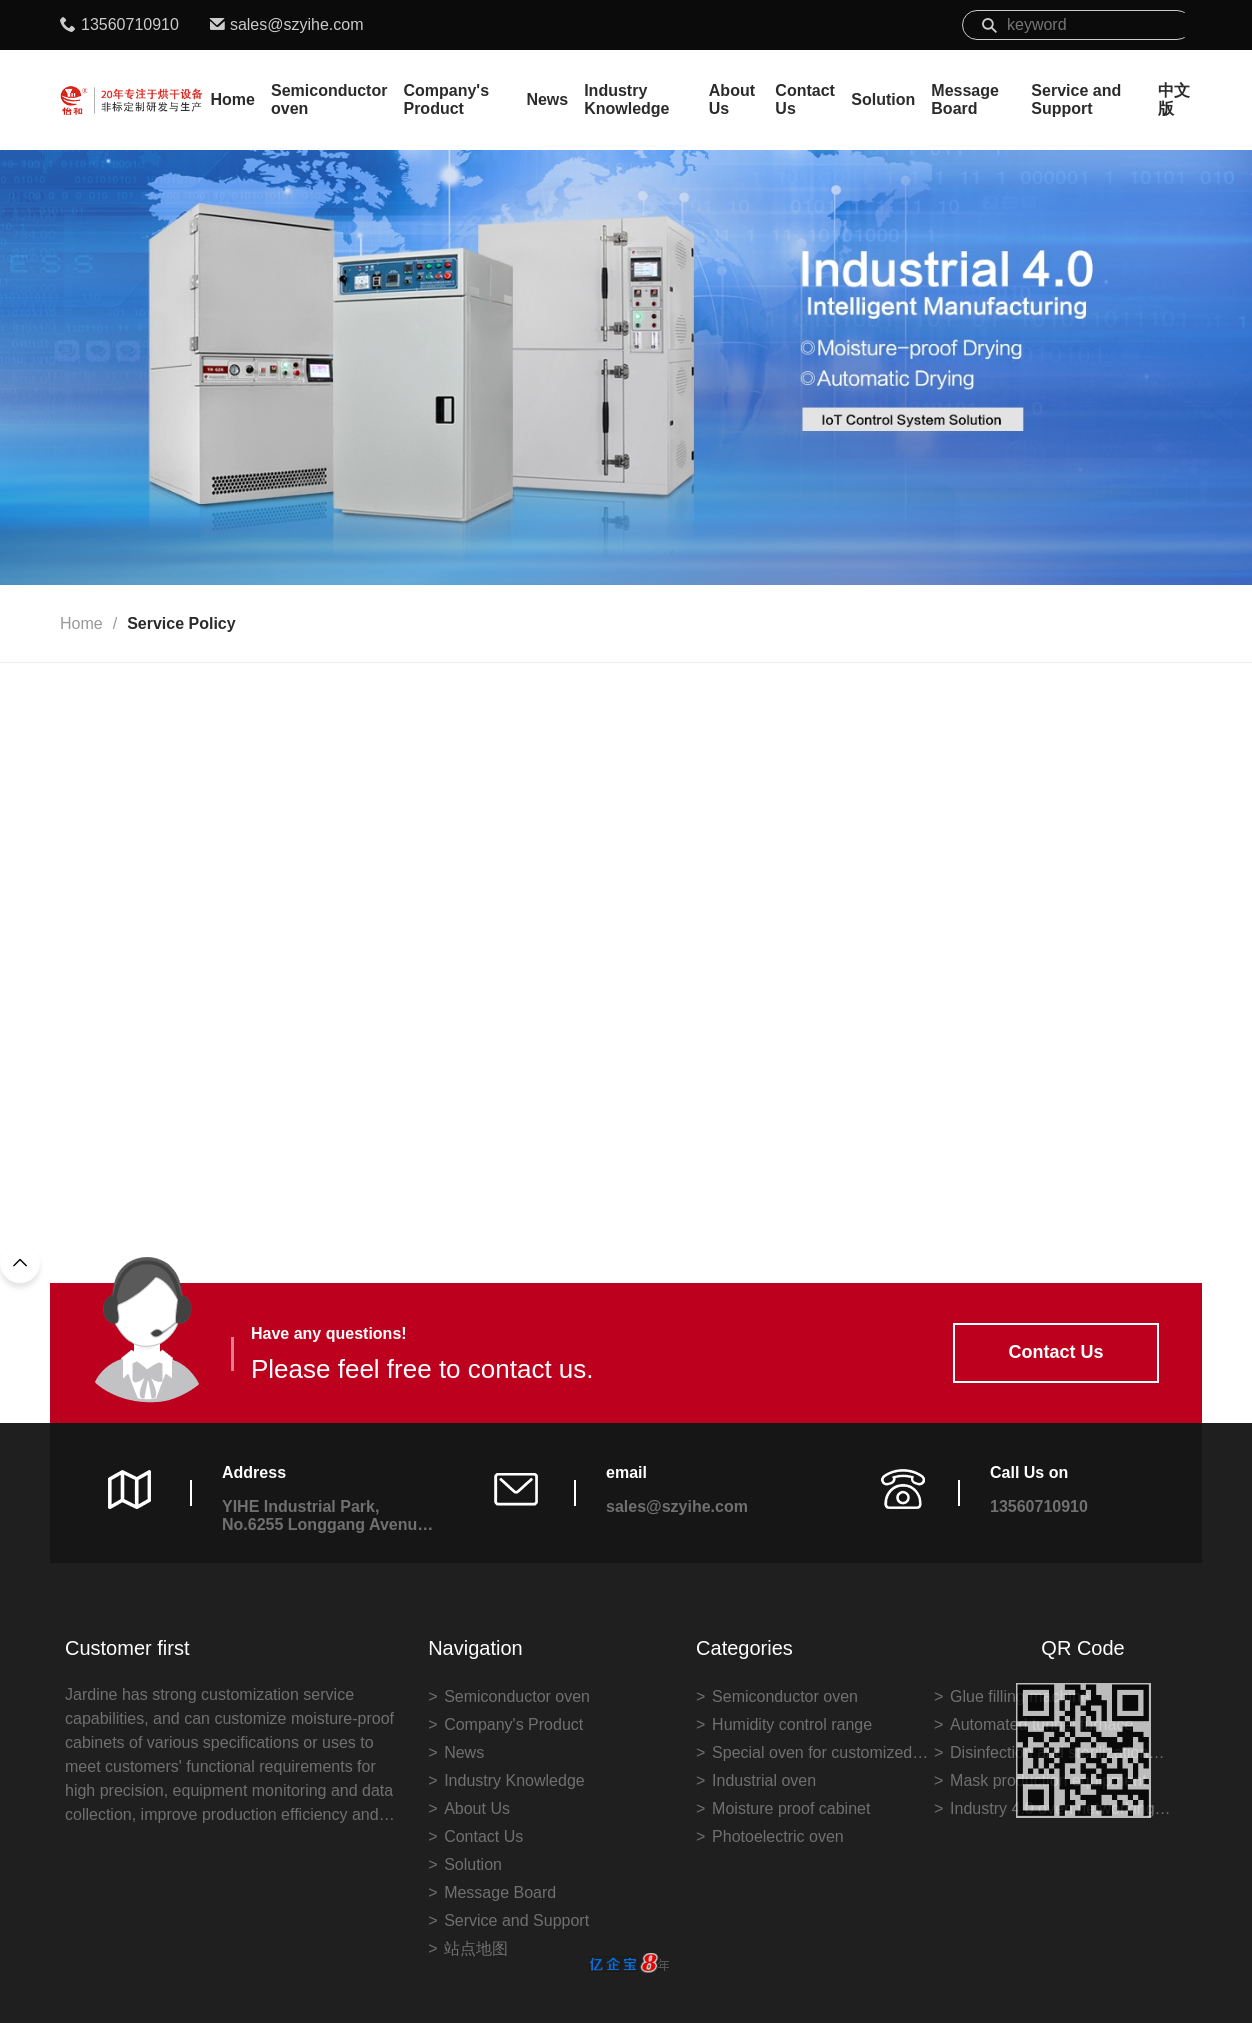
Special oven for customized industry (812, 1755)
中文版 (1174, 99)
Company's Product (446, 99)
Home (233, 99)
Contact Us (805, 99)
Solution (883, 99)
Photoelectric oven (778, 1836)
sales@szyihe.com (297, 24)
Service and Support (1076, 99)
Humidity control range (792, 1724)
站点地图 (476, 1948)
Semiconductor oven (329, 99)
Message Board (965, 99)
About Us (732, 99)
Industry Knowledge (626, 99)
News (547, 99)
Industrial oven (764, 1780)
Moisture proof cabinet (791, 1808)
